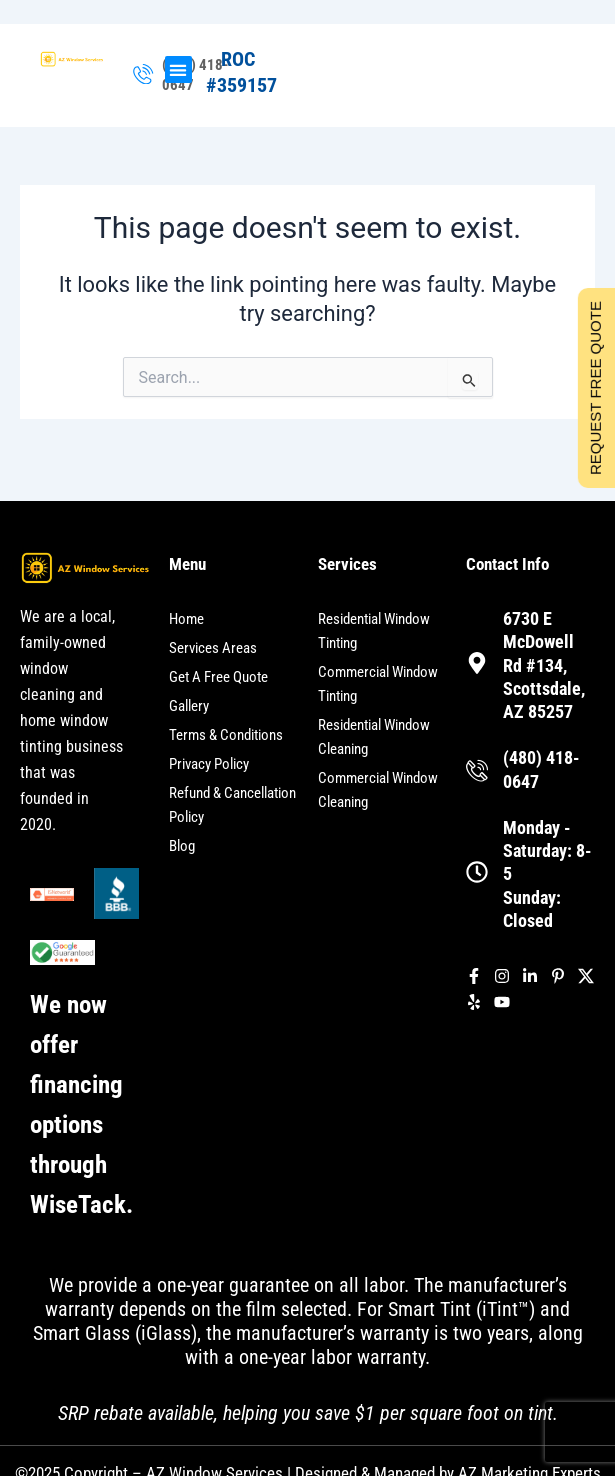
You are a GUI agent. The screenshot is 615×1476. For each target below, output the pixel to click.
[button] (178, 69)
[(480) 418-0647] (143, 75)
